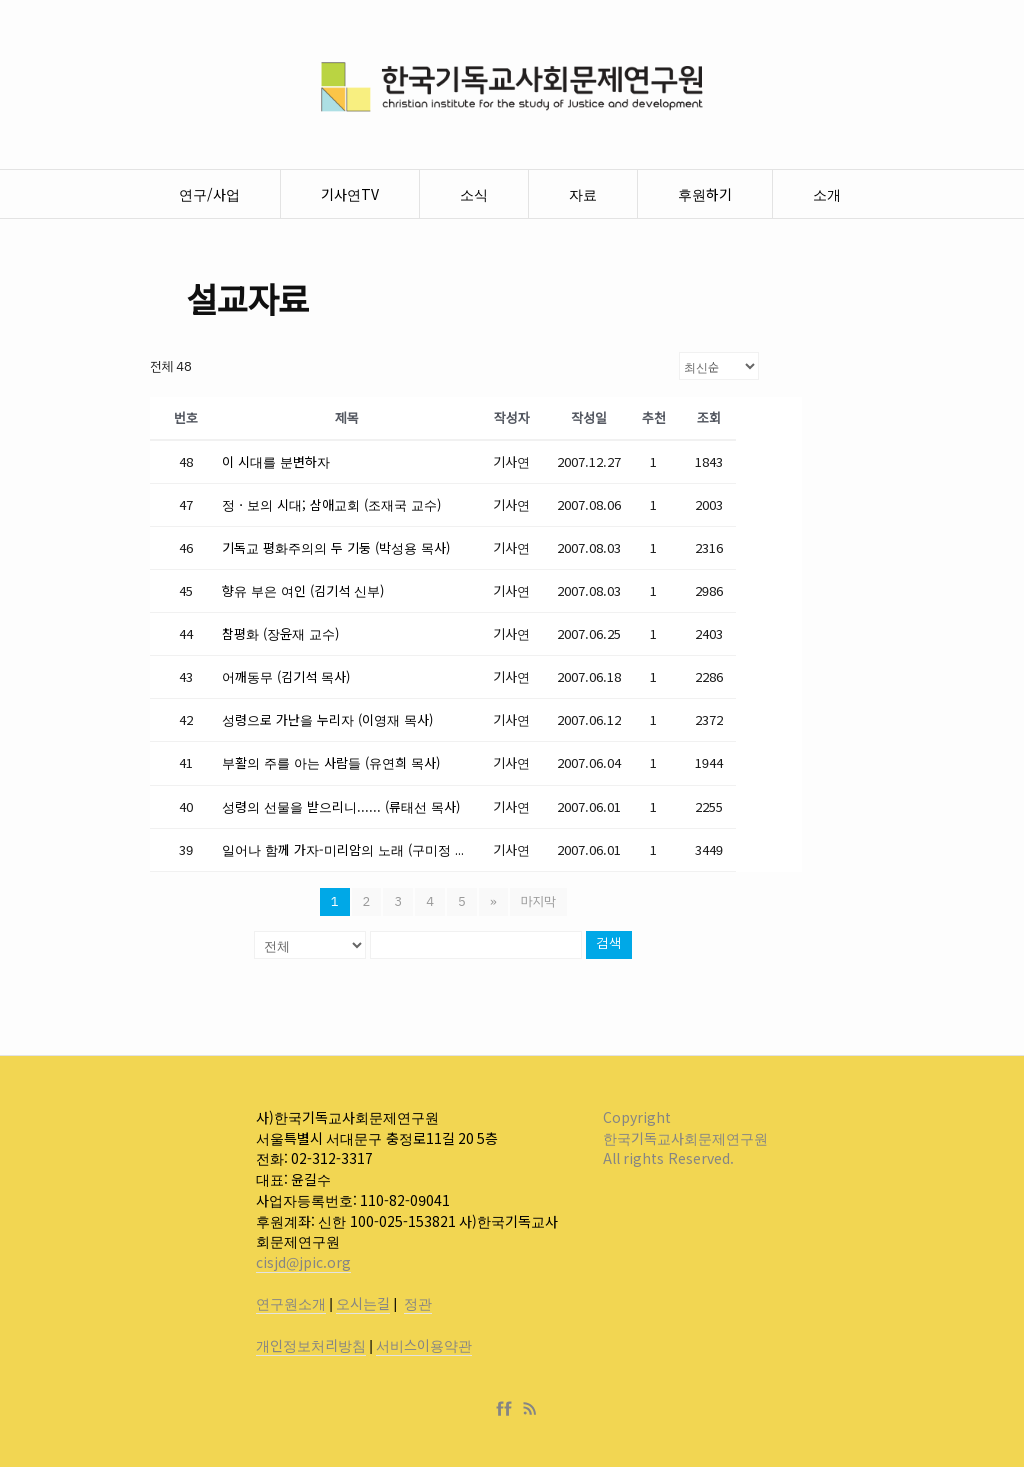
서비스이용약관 (424, 1345)
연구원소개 (291, 1303)
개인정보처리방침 (311, 1345)
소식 (474, 194)
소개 (827, 194)
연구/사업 (209, 194)
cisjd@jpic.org (303, 1262)
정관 (418, 1303)
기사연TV (350, 194)
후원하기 (705, 194)
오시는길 (363, 1303)
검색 (609, 944)
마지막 (538, 901)
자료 (583, 194)
